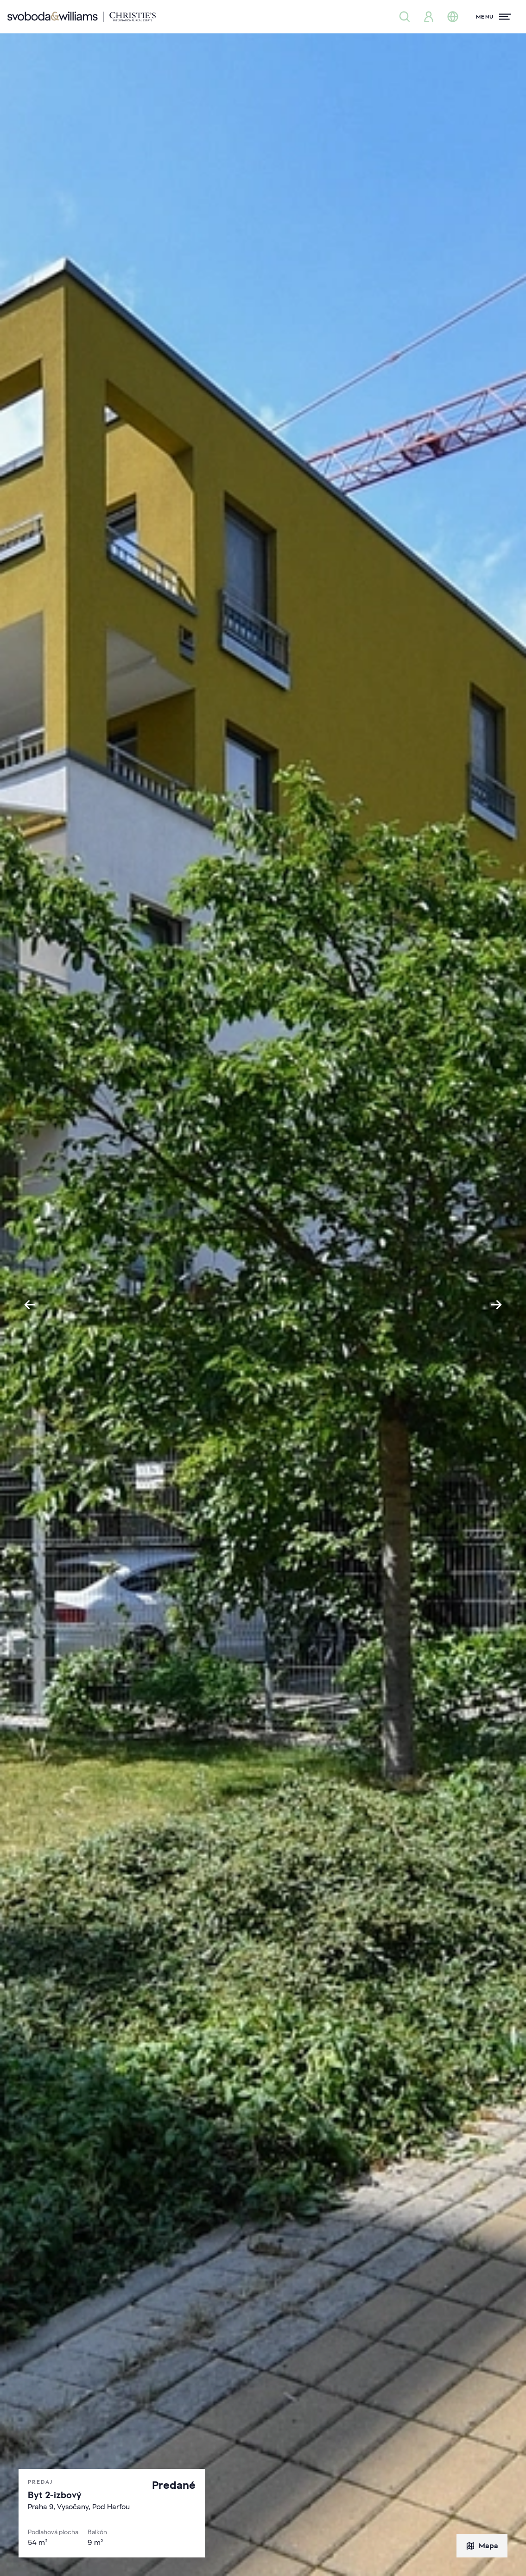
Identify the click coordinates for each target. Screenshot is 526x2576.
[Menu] (493, 16)
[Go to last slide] (30, 1305)
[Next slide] (496, 1305)
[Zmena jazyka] (452, 16)
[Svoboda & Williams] (81, 17)
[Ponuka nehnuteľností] (404, 16)
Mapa (482, 2545)
